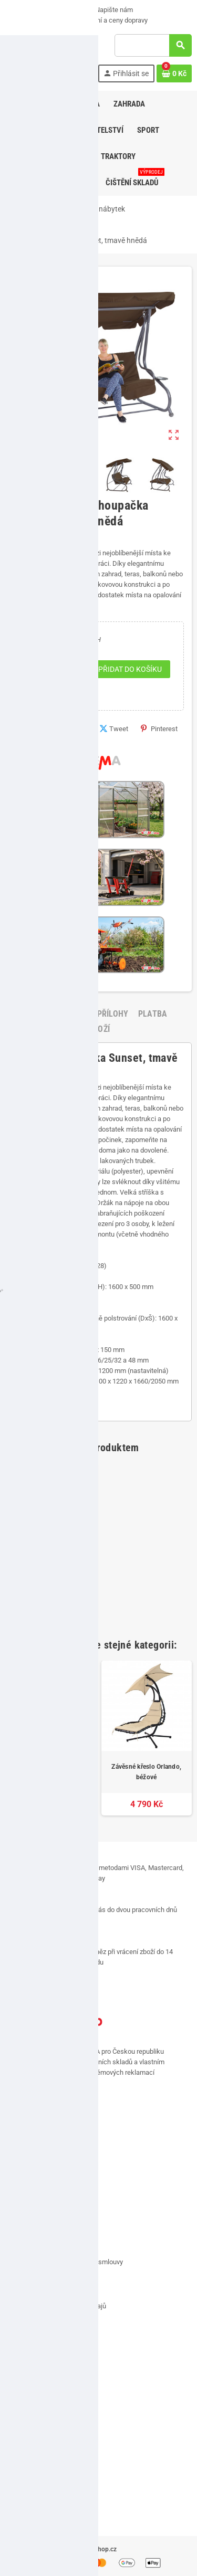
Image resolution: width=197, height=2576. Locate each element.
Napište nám (110, 10)
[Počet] (46, 669)
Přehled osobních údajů (46, 2431)
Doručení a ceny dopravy (107, 20)
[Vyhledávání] (153, 45)
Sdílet (74, 728)
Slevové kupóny (35, 2417)
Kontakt (23, 2203)
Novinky (24, 2483)
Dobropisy (27, 2402)
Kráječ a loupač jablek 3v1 (50, 1575)
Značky (23, 2513)
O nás (67, 10)
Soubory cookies (36, 2291)
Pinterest (159, 728)
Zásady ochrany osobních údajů (59, 2306)
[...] (77, 2083)
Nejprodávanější (36, 2498)
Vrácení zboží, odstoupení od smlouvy (67, 2262)
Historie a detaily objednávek (54, 2387)
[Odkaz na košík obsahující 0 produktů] (174, 73)
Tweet (113, 728)
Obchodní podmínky (41, 2247)
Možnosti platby (32, 20)
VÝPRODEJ (26, 10)
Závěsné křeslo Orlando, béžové (146, 1772)
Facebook (15, 2133)
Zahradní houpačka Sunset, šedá (50, 1772)
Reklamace (29, 2277)
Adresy (22, 2373)
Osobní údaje (31, 2358)
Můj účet (25, 2343)
